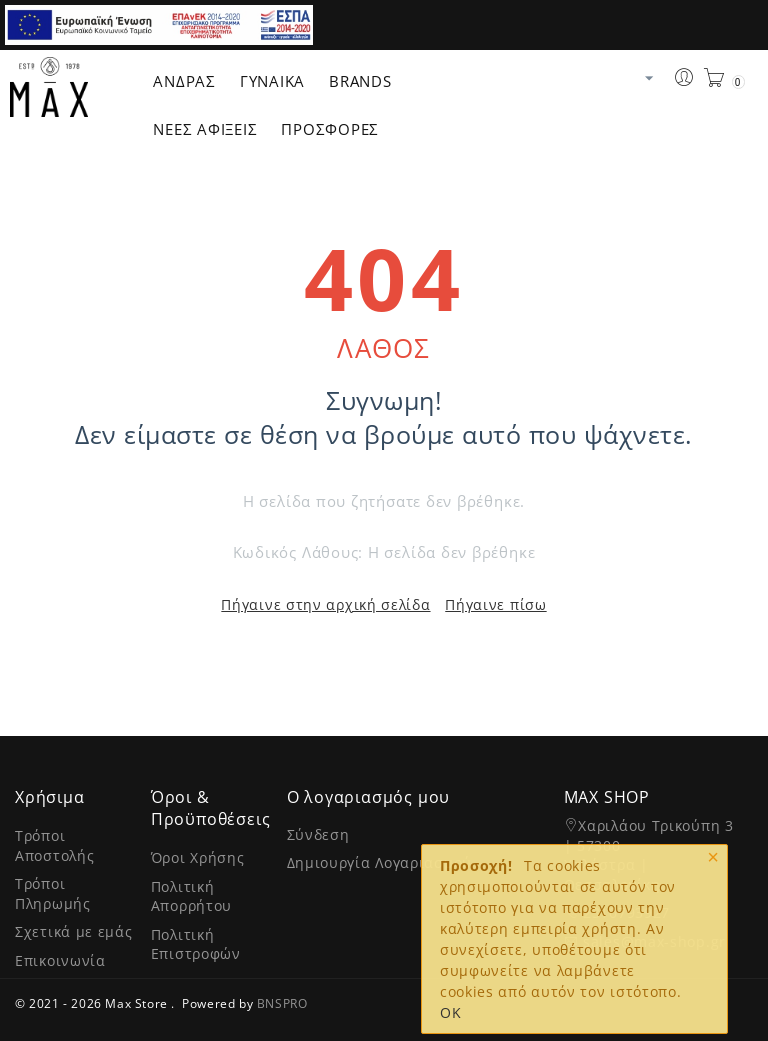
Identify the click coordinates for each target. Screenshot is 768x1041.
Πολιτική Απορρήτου (191, 896)
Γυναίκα (272, 81)
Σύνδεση (318, 834)
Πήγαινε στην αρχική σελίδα (325, 604)
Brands (360, 81)
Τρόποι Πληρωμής (53, 893)
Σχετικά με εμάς (74, 931)
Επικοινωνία (60, 960)
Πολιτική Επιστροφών (196, 944)
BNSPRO (282, 1003)
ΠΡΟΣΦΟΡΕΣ (330, 129)
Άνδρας (184, 81)
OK (450, 1012)
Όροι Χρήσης (198, 857)
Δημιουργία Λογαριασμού (379, 862)
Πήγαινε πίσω (495, 604)
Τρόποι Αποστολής (54, 845)
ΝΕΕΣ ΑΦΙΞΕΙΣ (205, 129)
